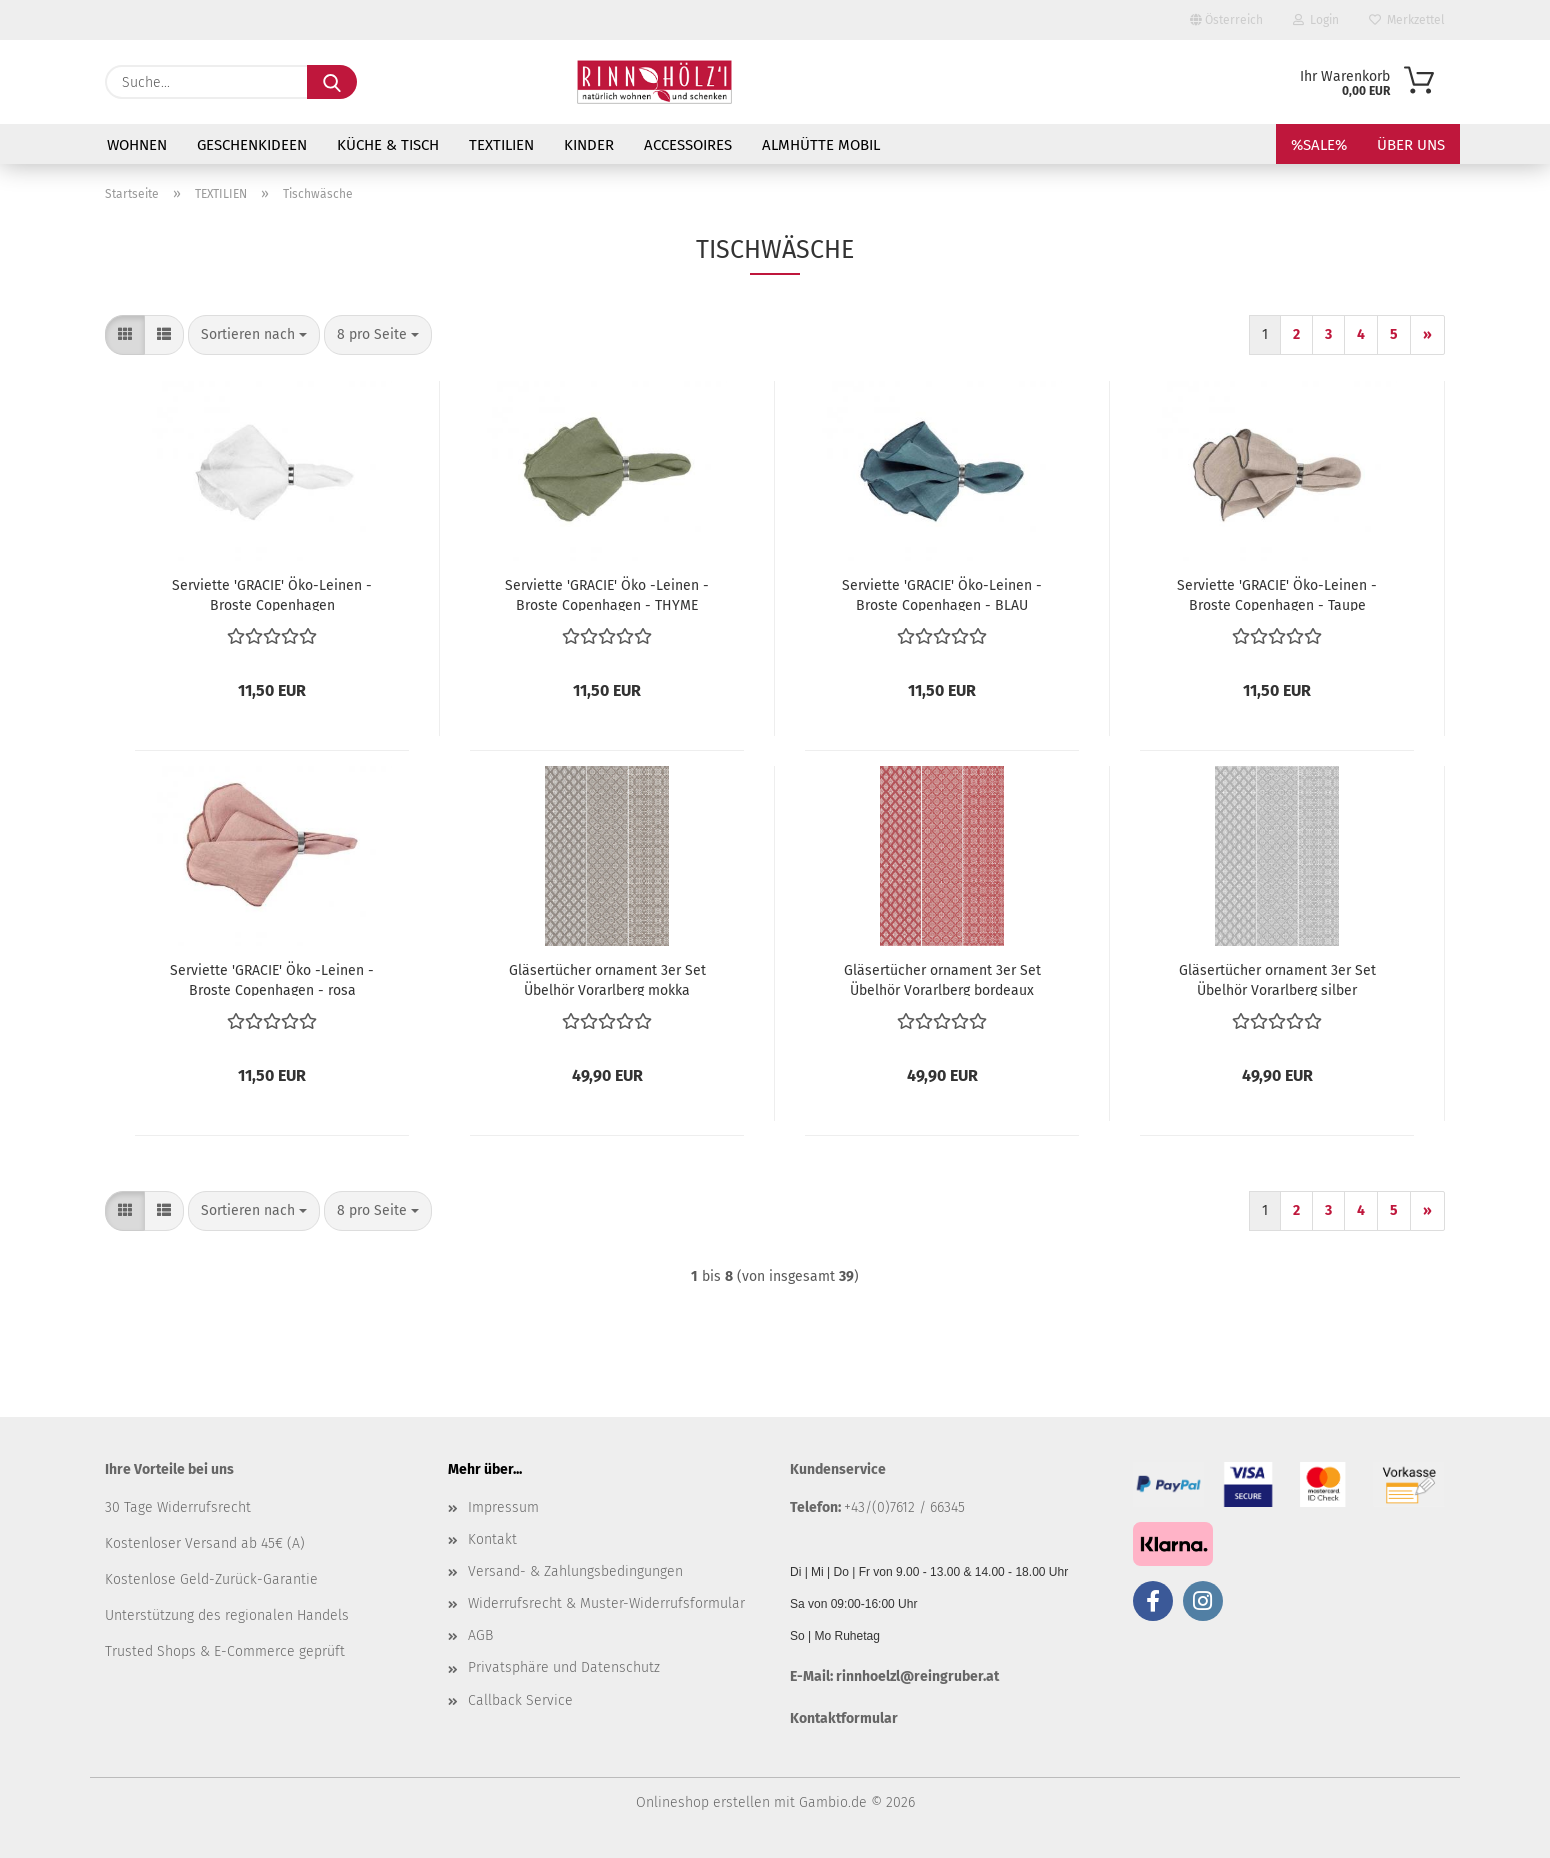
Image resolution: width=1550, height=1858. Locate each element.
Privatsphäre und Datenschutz (564, 1667)
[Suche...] (332, 82)
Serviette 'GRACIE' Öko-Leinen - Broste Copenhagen (272, 594)
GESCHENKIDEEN (252, 145)
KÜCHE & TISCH (388, 145)
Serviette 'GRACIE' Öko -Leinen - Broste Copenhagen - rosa (272, 979)
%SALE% (1319, 145)
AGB (480, 1635)
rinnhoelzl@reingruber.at (917, 1676)
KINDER (589, 145)
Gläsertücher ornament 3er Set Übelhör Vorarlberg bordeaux (942, 979)
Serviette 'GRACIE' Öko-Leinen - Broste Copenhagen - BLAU (942, 594)
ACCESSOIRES (688, 145)
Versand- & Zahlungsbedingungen (575, 1571)
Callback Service (520, 1700)
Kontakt (492, 1539)
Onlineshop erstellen (703, 1802)
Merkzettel (1407, 20)
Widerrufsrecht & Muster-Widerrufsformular (606, 1603)
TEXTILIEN (501, 145)
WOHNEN (137, 145)
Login (1316, 20)
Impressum (503, 1507)
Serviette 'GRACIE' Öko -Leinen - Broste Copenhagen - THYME (607, 594)
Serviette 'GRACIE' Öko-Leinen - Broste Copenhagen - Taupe (1277, 594)
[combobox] (254, 335)
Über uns (1411, 145)
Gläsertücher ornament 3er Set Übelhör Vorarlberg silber (1277, 979)
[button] (125, 335)
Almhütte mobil (821, 145)
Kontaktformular (844, 1718)
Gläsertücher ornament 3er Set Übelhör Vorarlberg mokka (607, 979)
